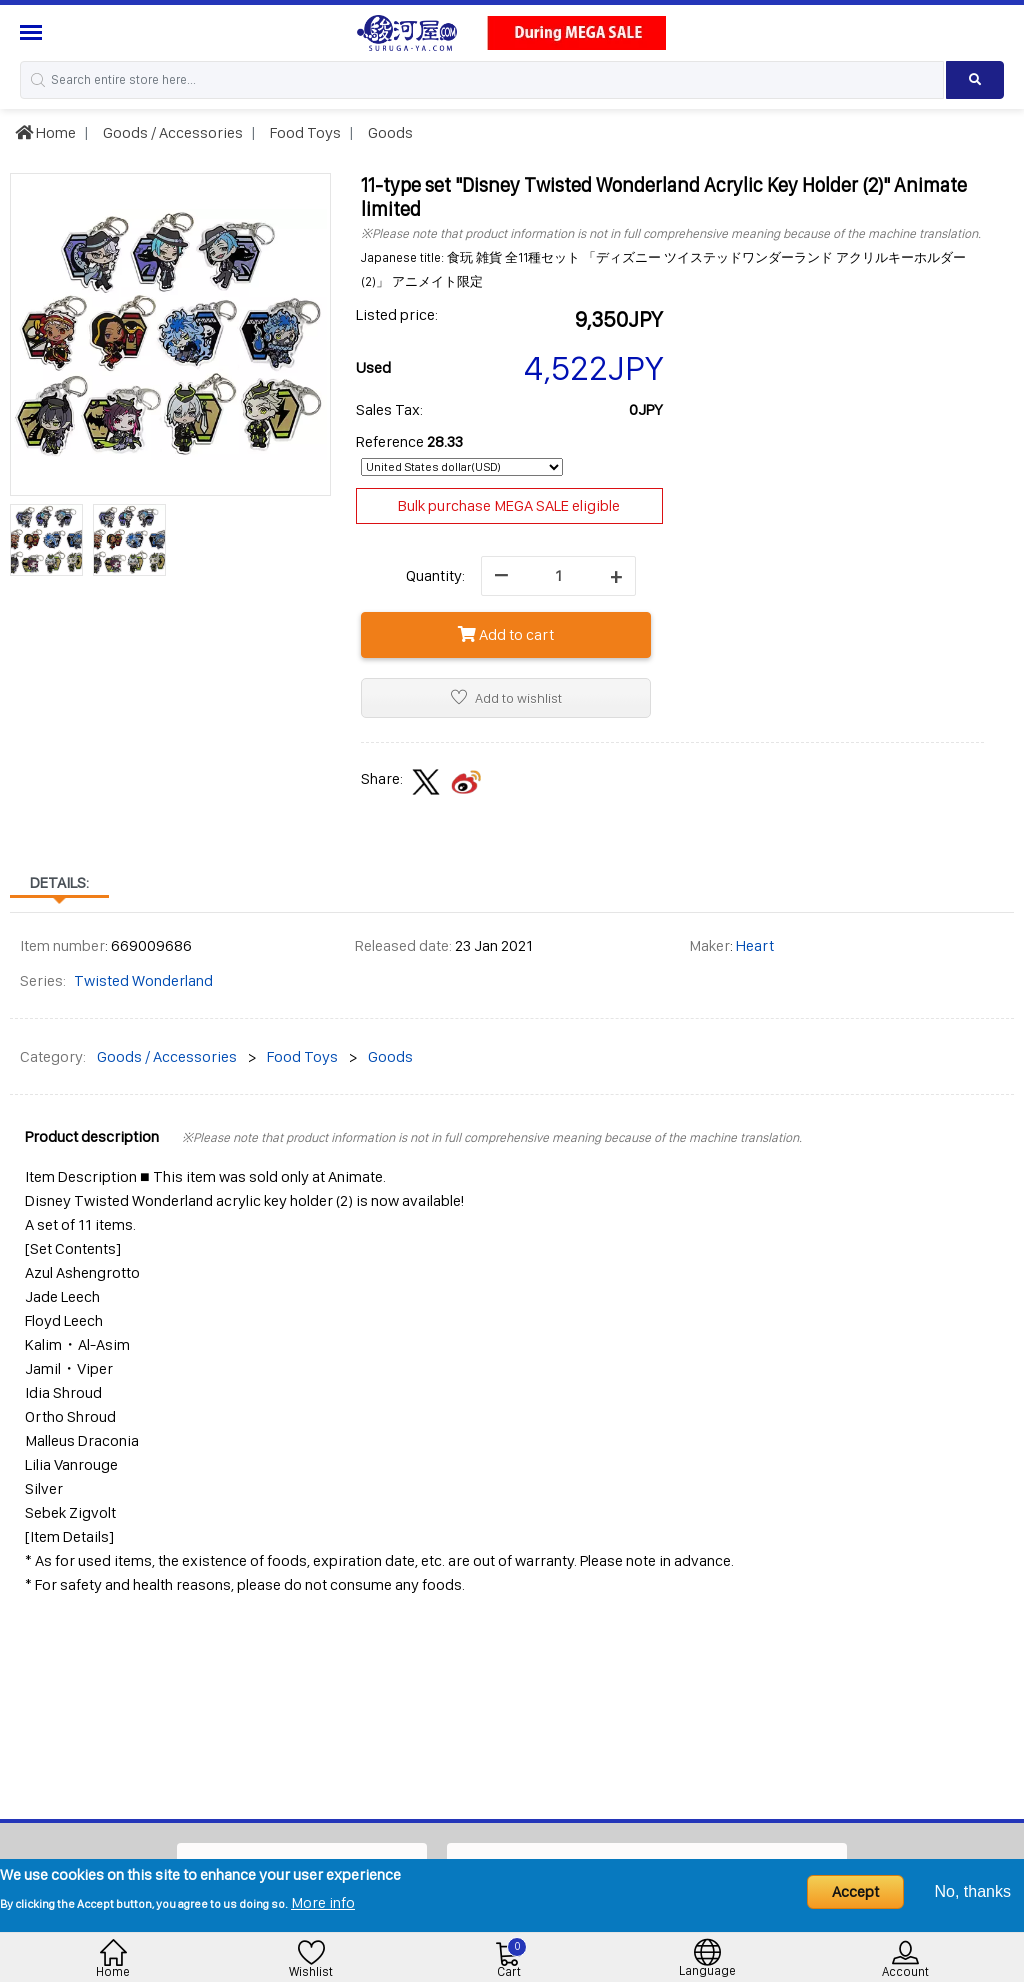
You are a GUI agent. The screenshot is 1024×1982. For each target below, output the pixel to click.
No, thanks (973, 1891)
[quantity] (558, 576)
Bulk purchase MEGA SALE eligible (509, 505)
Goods (389, 132)
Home (45, 132)
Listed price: (397, 314)
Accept (855, 1891)
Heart (755, 945)
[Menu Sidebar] (33, 32)
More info (323, 1902)
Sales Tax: (389, 409)
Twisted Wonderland (143, 980)
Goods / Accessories (171, 132)
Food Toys (304, 132)
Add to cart (506, 634)
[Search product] (975, 80)
